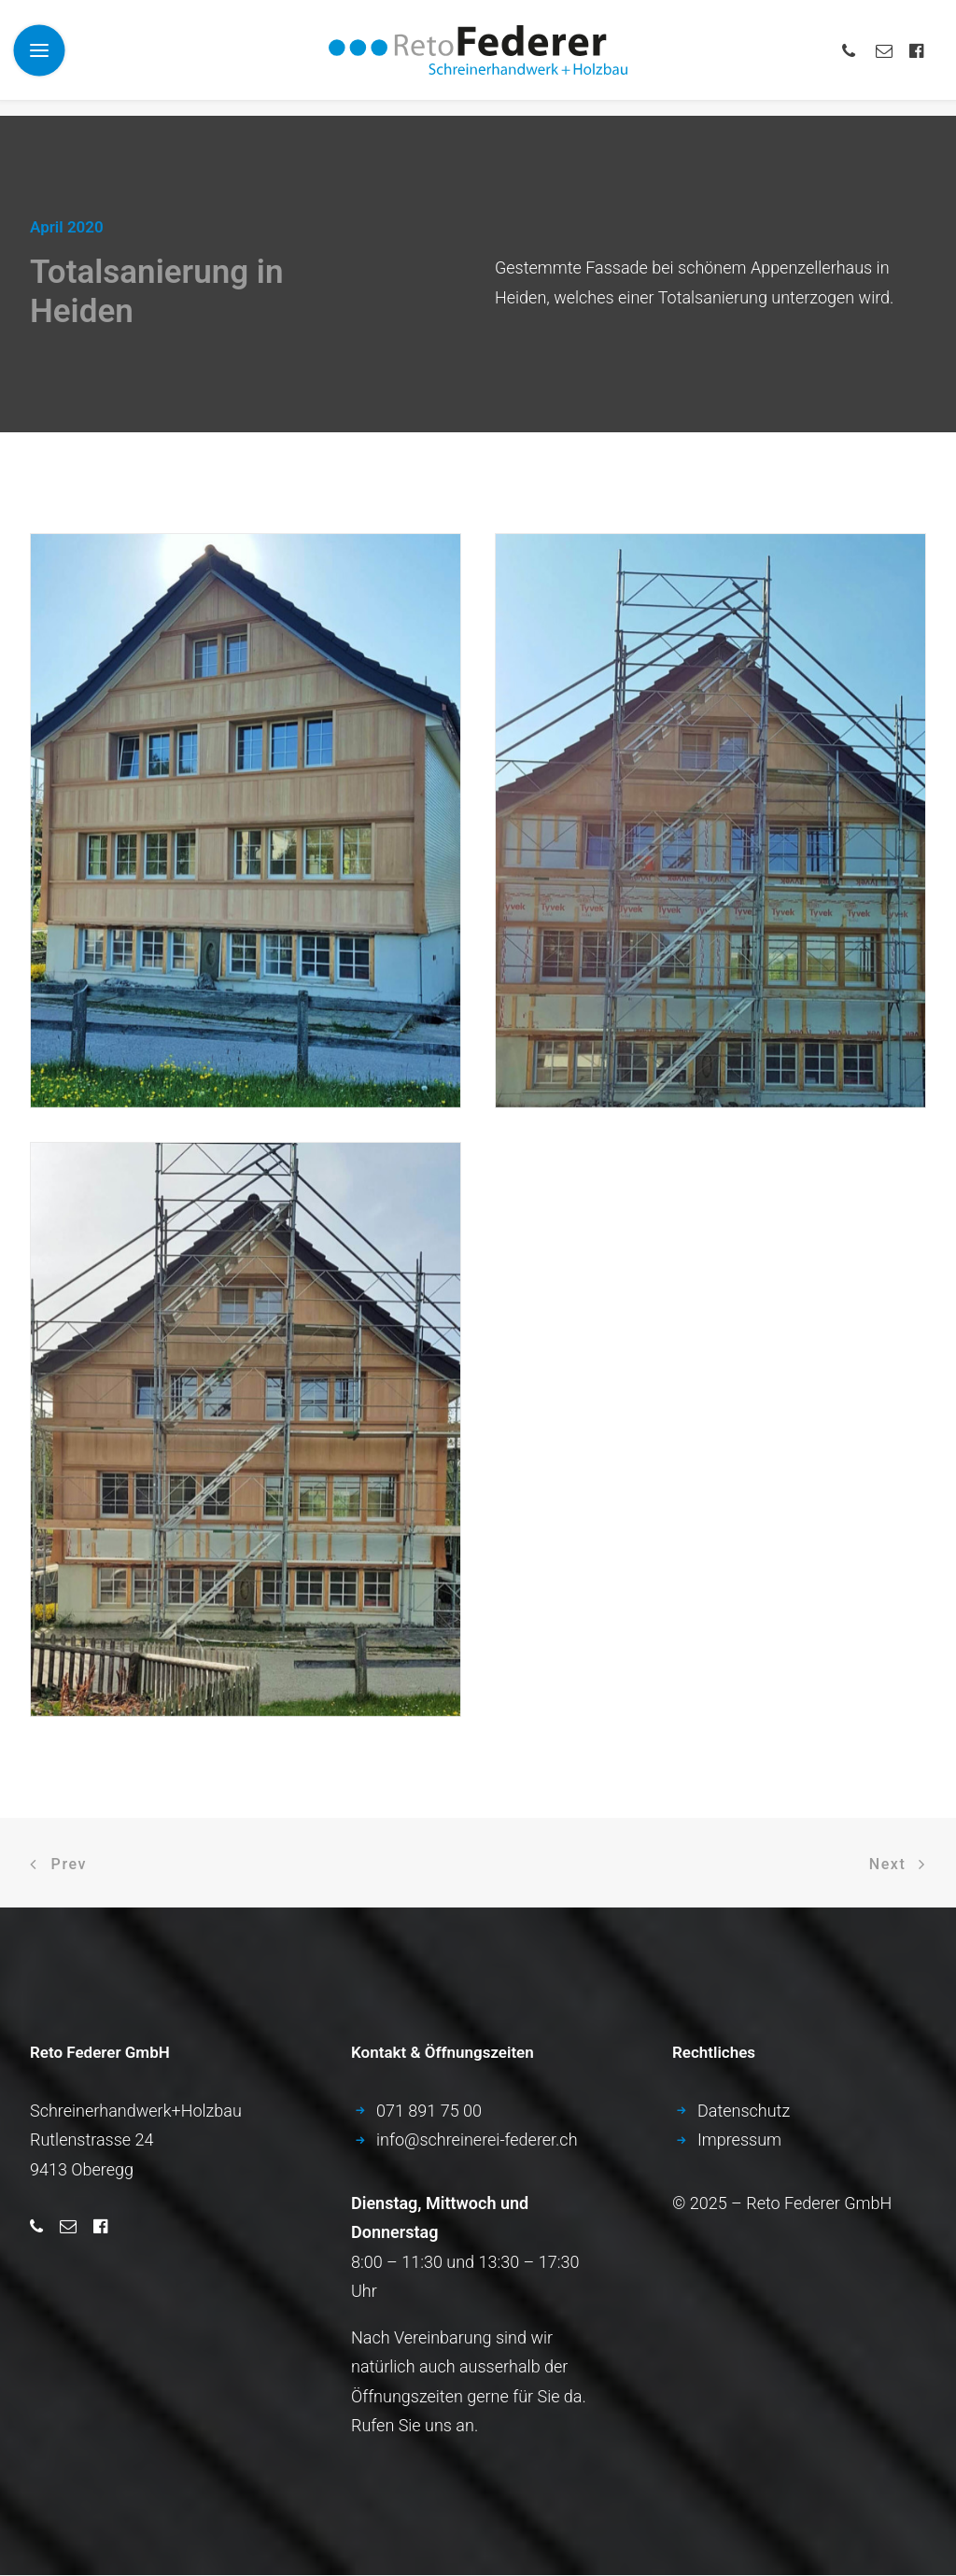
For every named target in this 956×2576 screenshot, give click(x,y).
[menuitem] (854, 58)
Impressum (739, 2140)
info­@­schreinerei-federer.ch (477, 2140)
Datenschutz (743, 2111)
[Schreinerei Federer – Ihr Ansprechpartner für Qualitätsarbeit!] (477, 58)
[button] (854, 58)
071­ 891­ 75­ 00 (429, 2111)
